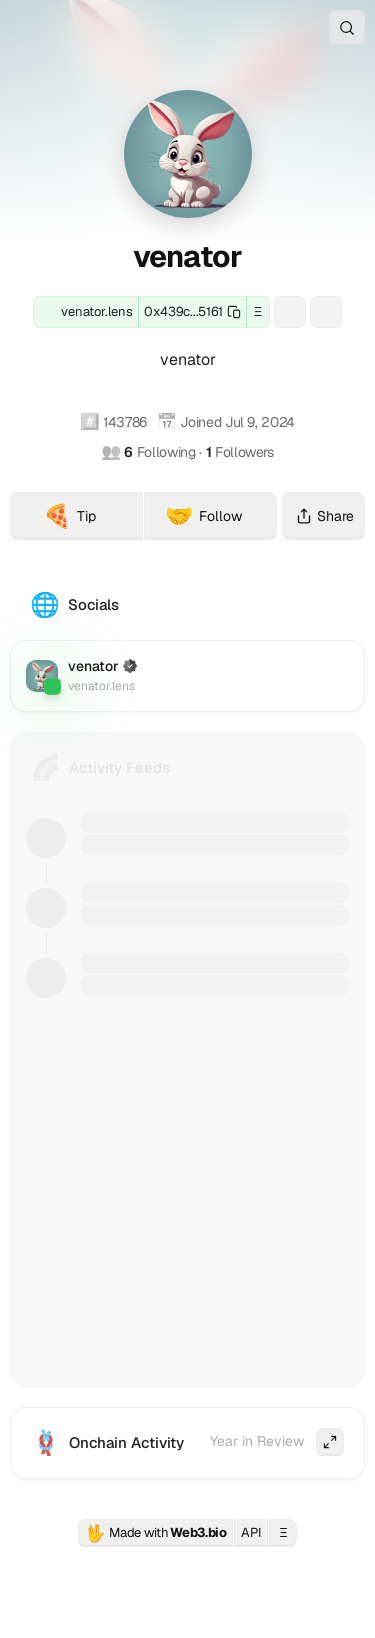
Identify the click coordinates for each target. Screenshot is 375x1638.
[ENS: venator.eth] (290, 312)
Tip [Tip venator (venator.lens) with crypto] (93, 519)
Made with (156, 1533)
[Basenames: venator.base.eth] (326, 312)
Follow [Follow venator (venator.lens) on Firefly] (204, 516)
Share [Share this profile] (323, 516)
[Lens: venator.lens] (86, 312)
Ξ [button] (258, 311)
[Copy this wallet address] (192, 312)
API (251, 1532)
